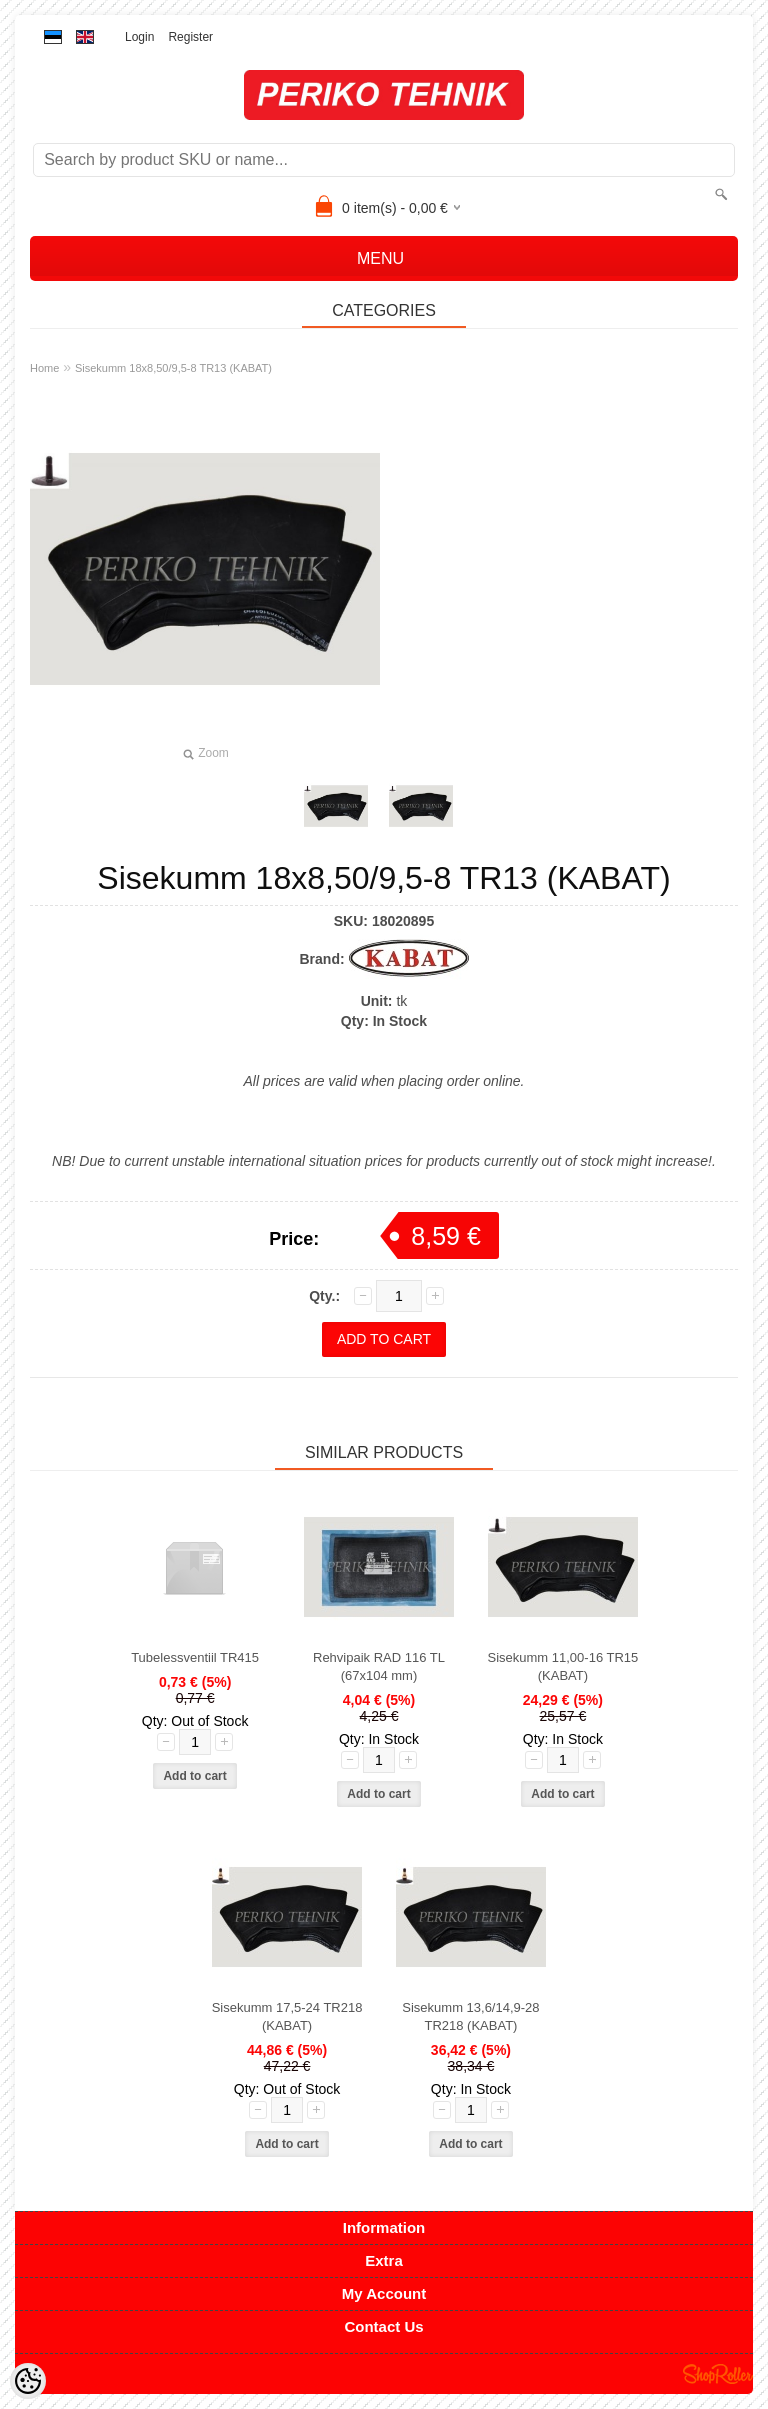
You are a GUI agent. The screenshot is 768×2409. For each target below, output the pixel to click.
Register (190, 37)
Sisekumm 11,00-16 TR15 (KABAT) (563, 1666)
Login (139, 37)
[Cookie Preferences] (28, 2381)
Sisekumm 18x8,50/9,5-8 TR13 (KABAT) (173, 368)
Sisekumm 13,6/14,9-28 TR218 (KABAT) (470, 2016)
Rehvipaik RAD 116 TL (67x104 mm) (379, 1666)
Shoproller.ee (718, 2374)
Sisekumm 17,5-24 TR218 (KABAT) (287, 2016)
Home (44, 368)
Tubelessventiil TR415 (195, 1657)
